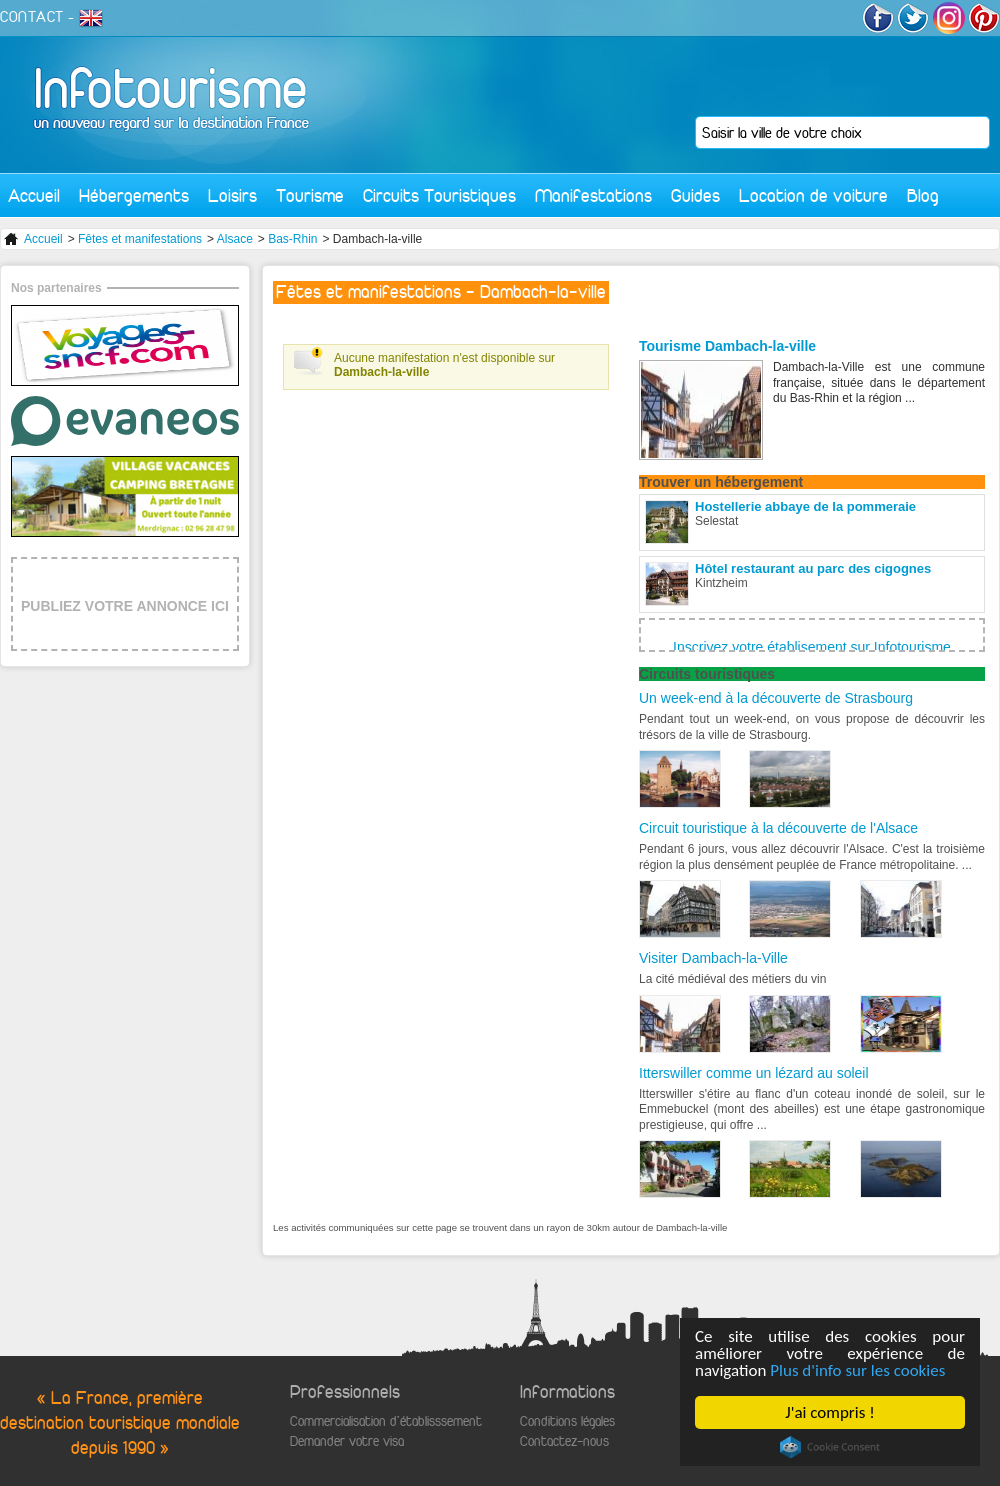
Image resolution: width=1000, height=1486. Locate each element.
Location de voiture (813, 195)
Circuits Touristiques (439, 195)
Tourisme (310, 195)
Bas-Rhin (292, 239)
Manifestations (593, 195)
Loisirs (232, 195)
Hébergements (134, 195)
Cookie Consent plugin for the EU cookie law (830, 1447)
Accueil (34, 195)
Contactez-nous (564, 1441)
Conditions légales (567, 1421)
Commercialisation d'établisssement (386, 1421)
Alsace (235, 239)
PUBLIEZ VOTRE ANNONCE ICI (125, 606)
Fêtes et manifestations (140, 239)
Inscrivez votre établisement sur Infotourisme (812, 647)
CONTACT (32, 17)
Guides (695, 195)
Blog (923, 195)
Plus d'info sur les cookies (857, 1370)
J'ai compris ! (829, 1412)
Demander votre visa (347, 1441)
